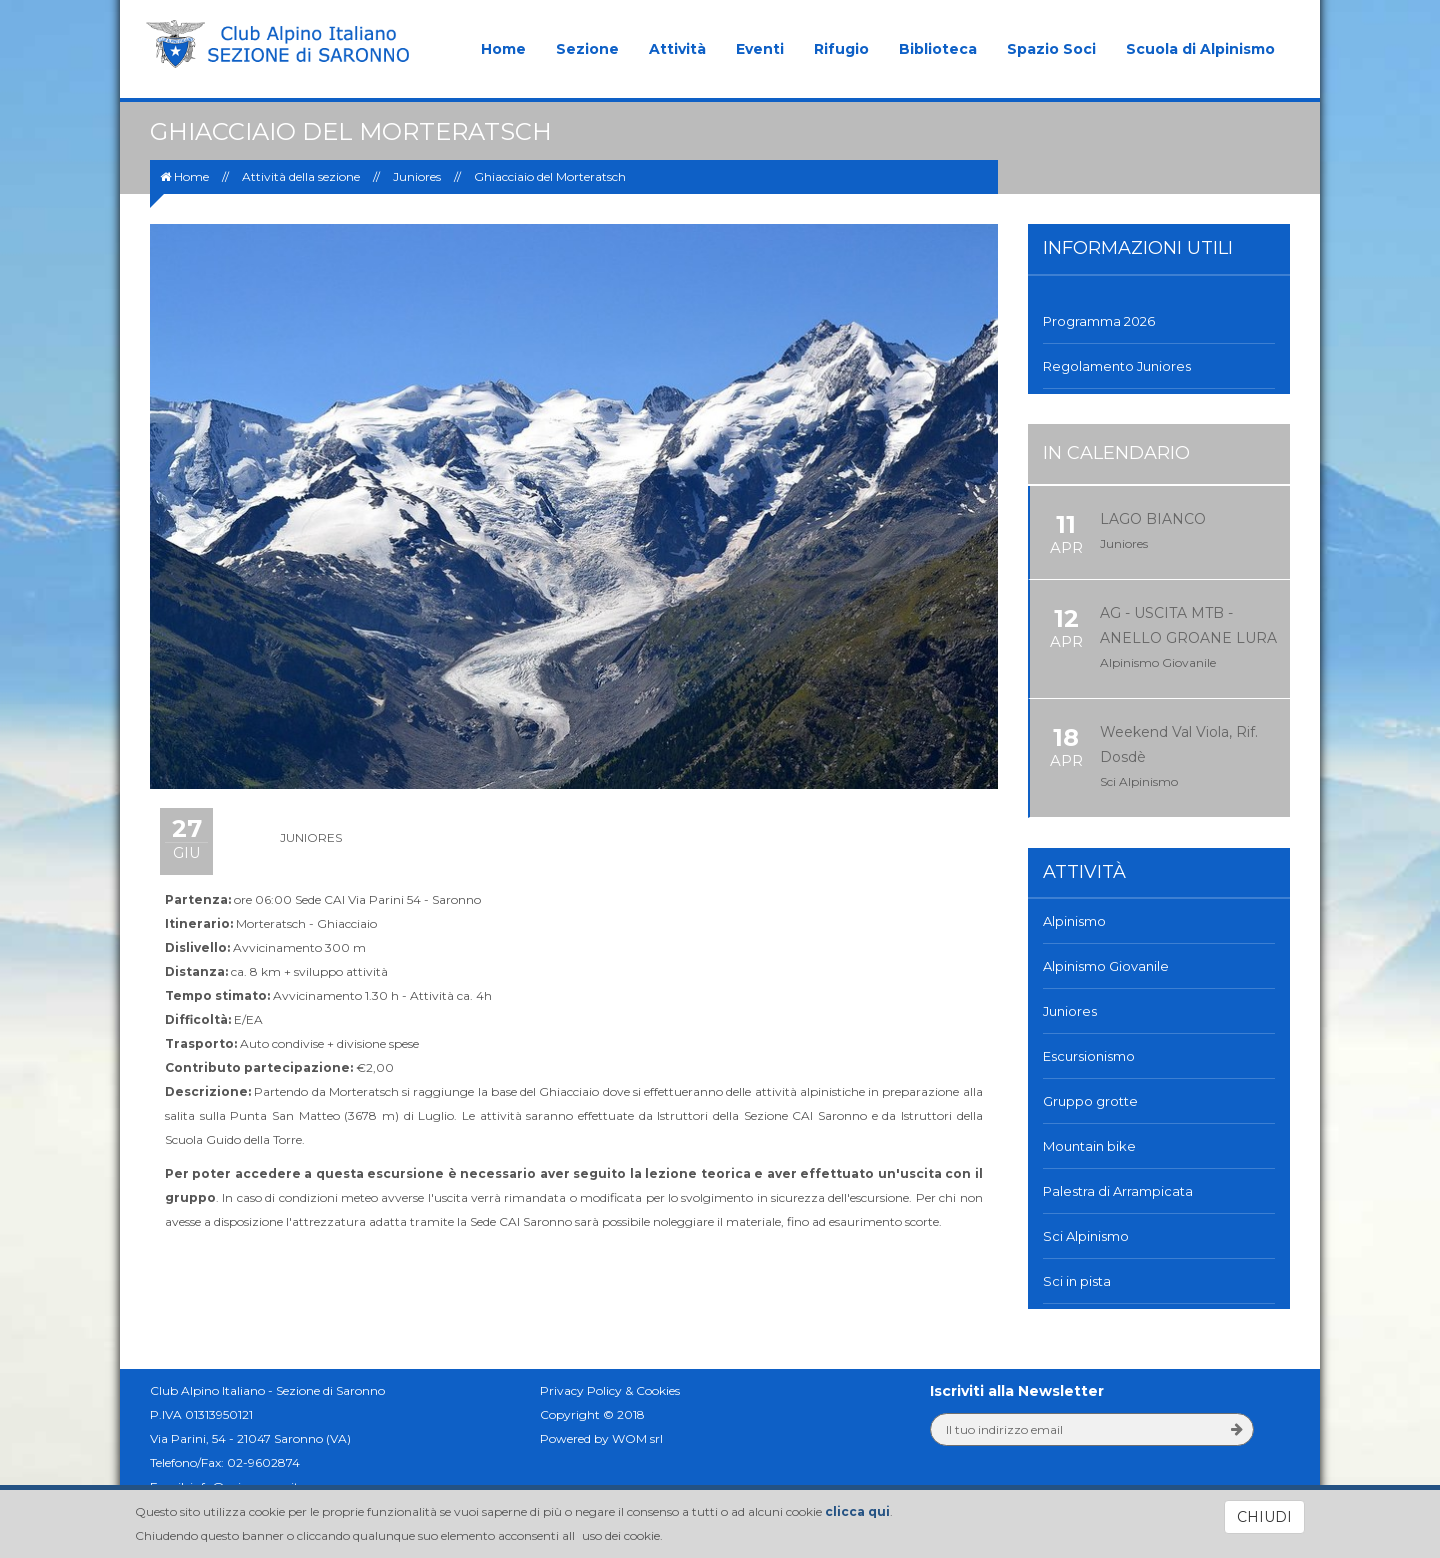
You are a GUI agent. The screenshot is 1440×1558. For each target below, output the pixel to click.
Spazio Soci (1051, 49)
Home (503, 49)
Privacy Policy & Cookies (610, 1390)
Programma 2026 (1099, 321)
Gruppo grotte (1090, 1101)
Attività (677, 49)
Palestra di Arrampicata (1118, 1191)
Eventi (760, 49)
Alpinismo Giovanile (1106, 966)
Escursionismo (1089, 1056)
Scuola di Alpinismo (1200, 49)
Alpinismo (1074, 921)
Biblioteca (938, 49)
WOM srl (637, 1438)
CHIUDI (1264, 1517)
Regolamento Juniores (1118, 366)
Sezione (587, 49)
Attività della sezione (301, 176)
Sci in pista (1077, 1281)
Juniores (417, 176)
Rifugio (841, 49)
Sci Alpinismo (1086, 1236)
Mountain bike (1089, 1146)
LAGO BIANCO (1153, 519)
